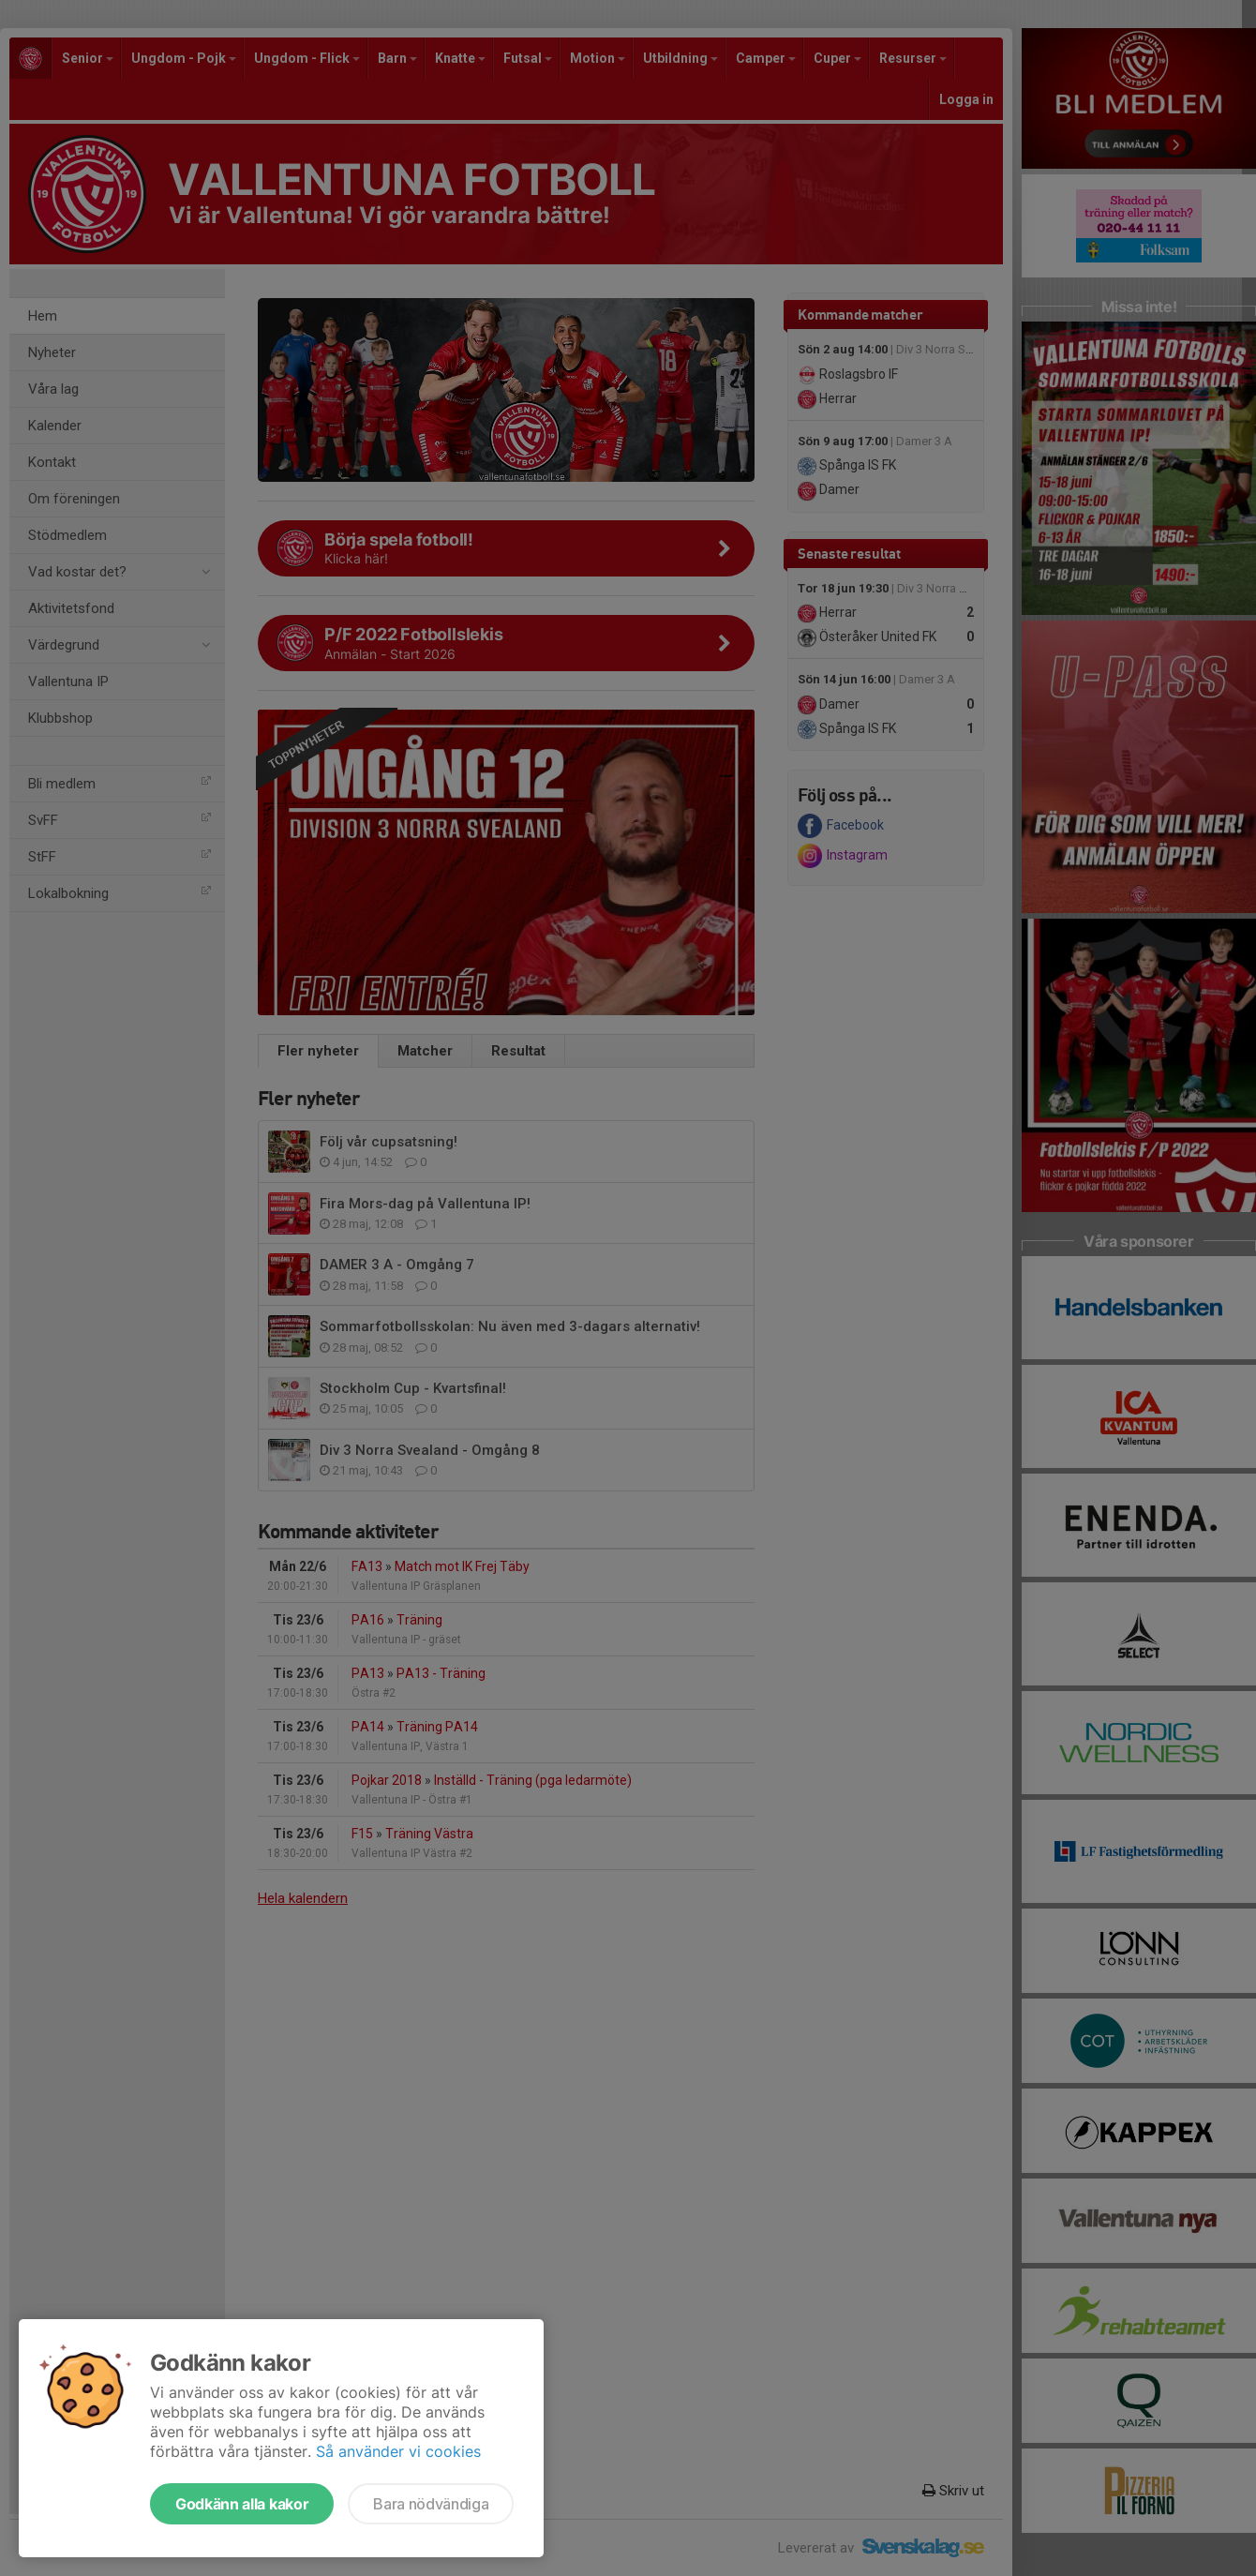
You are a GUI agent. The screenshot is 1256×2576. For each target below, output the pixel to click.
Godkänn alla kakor (241, 2503)
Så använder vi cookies (398, 2451)
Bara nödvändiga (430, 2503)
